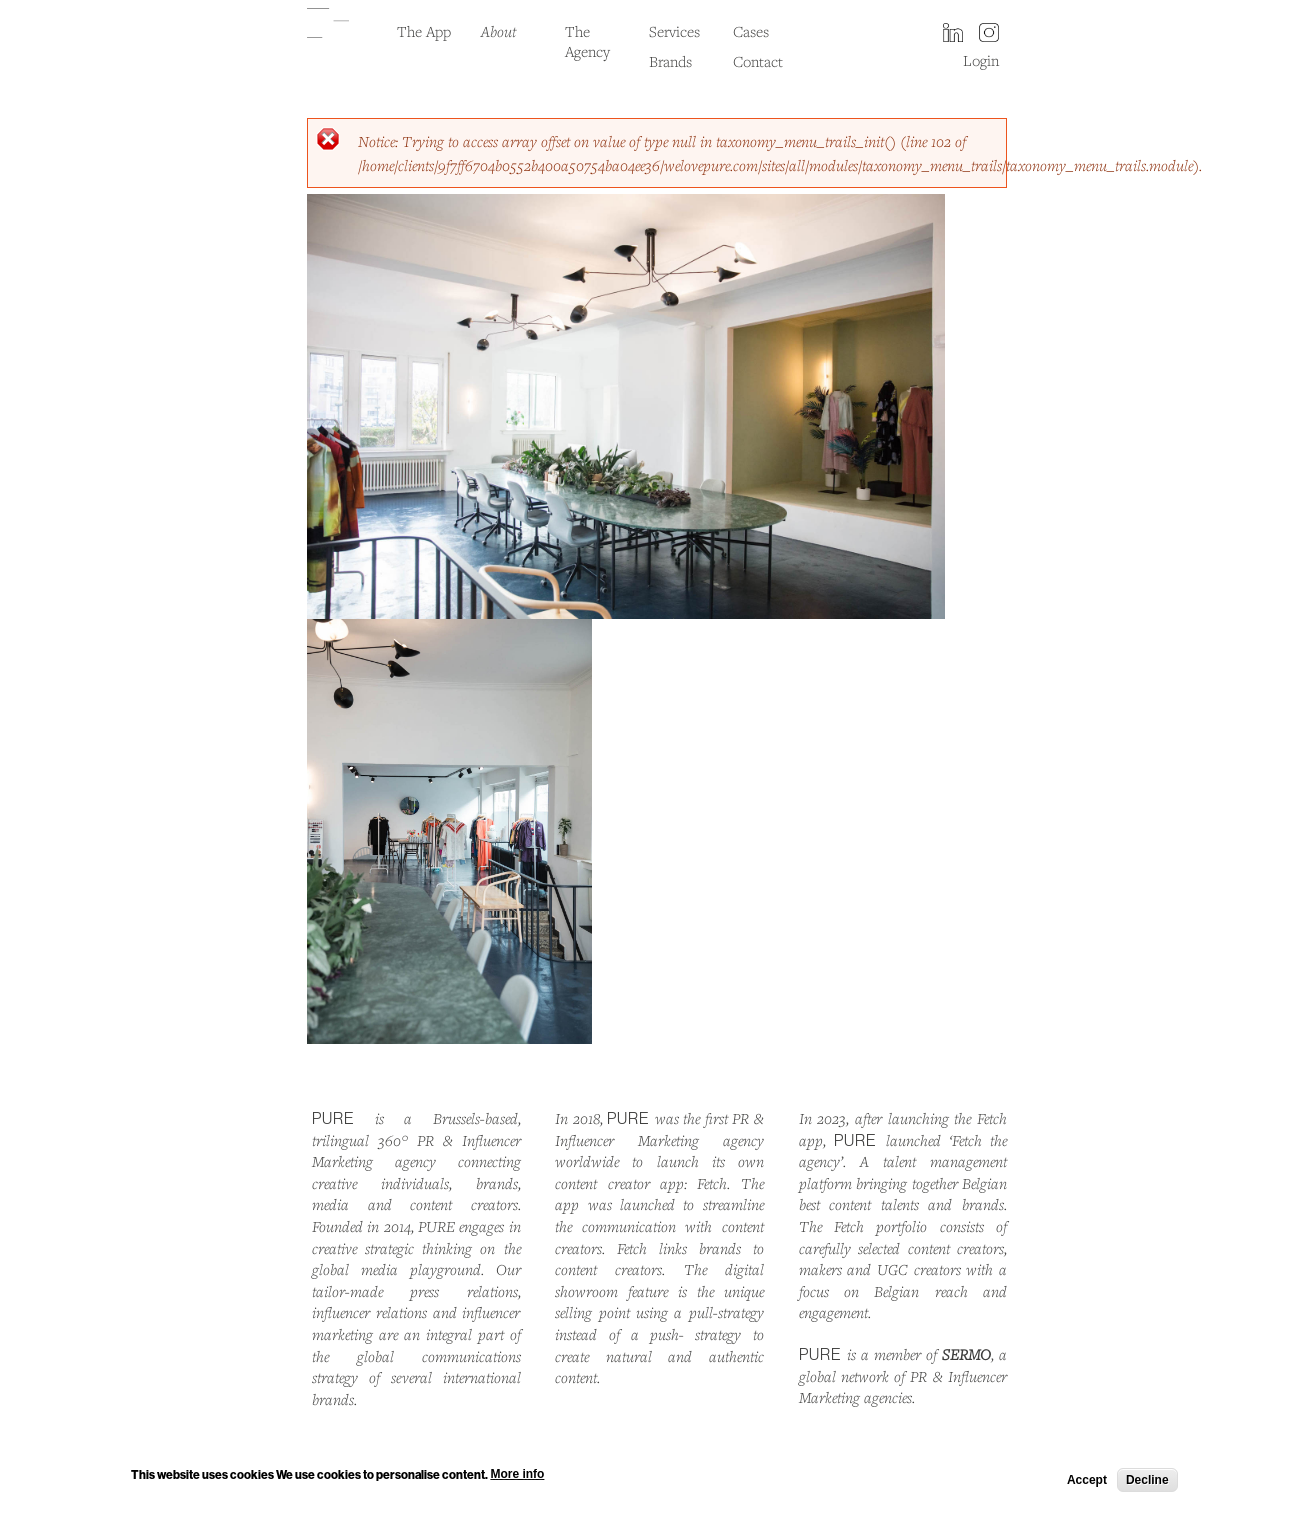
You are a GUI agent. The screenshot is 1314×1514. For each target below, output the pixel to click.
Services (674, 31)
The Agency (587, 41)
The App (424, 31)
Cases (751, 31)
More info (517, 1477)
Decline (1147, 1482)
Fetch (712, 1183)
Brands (670, 61)
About (498, 31)
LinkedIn (953, 34)
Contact (758, 61)
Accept (1087, 1482)
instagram (989, 34)
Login (981, 60)
